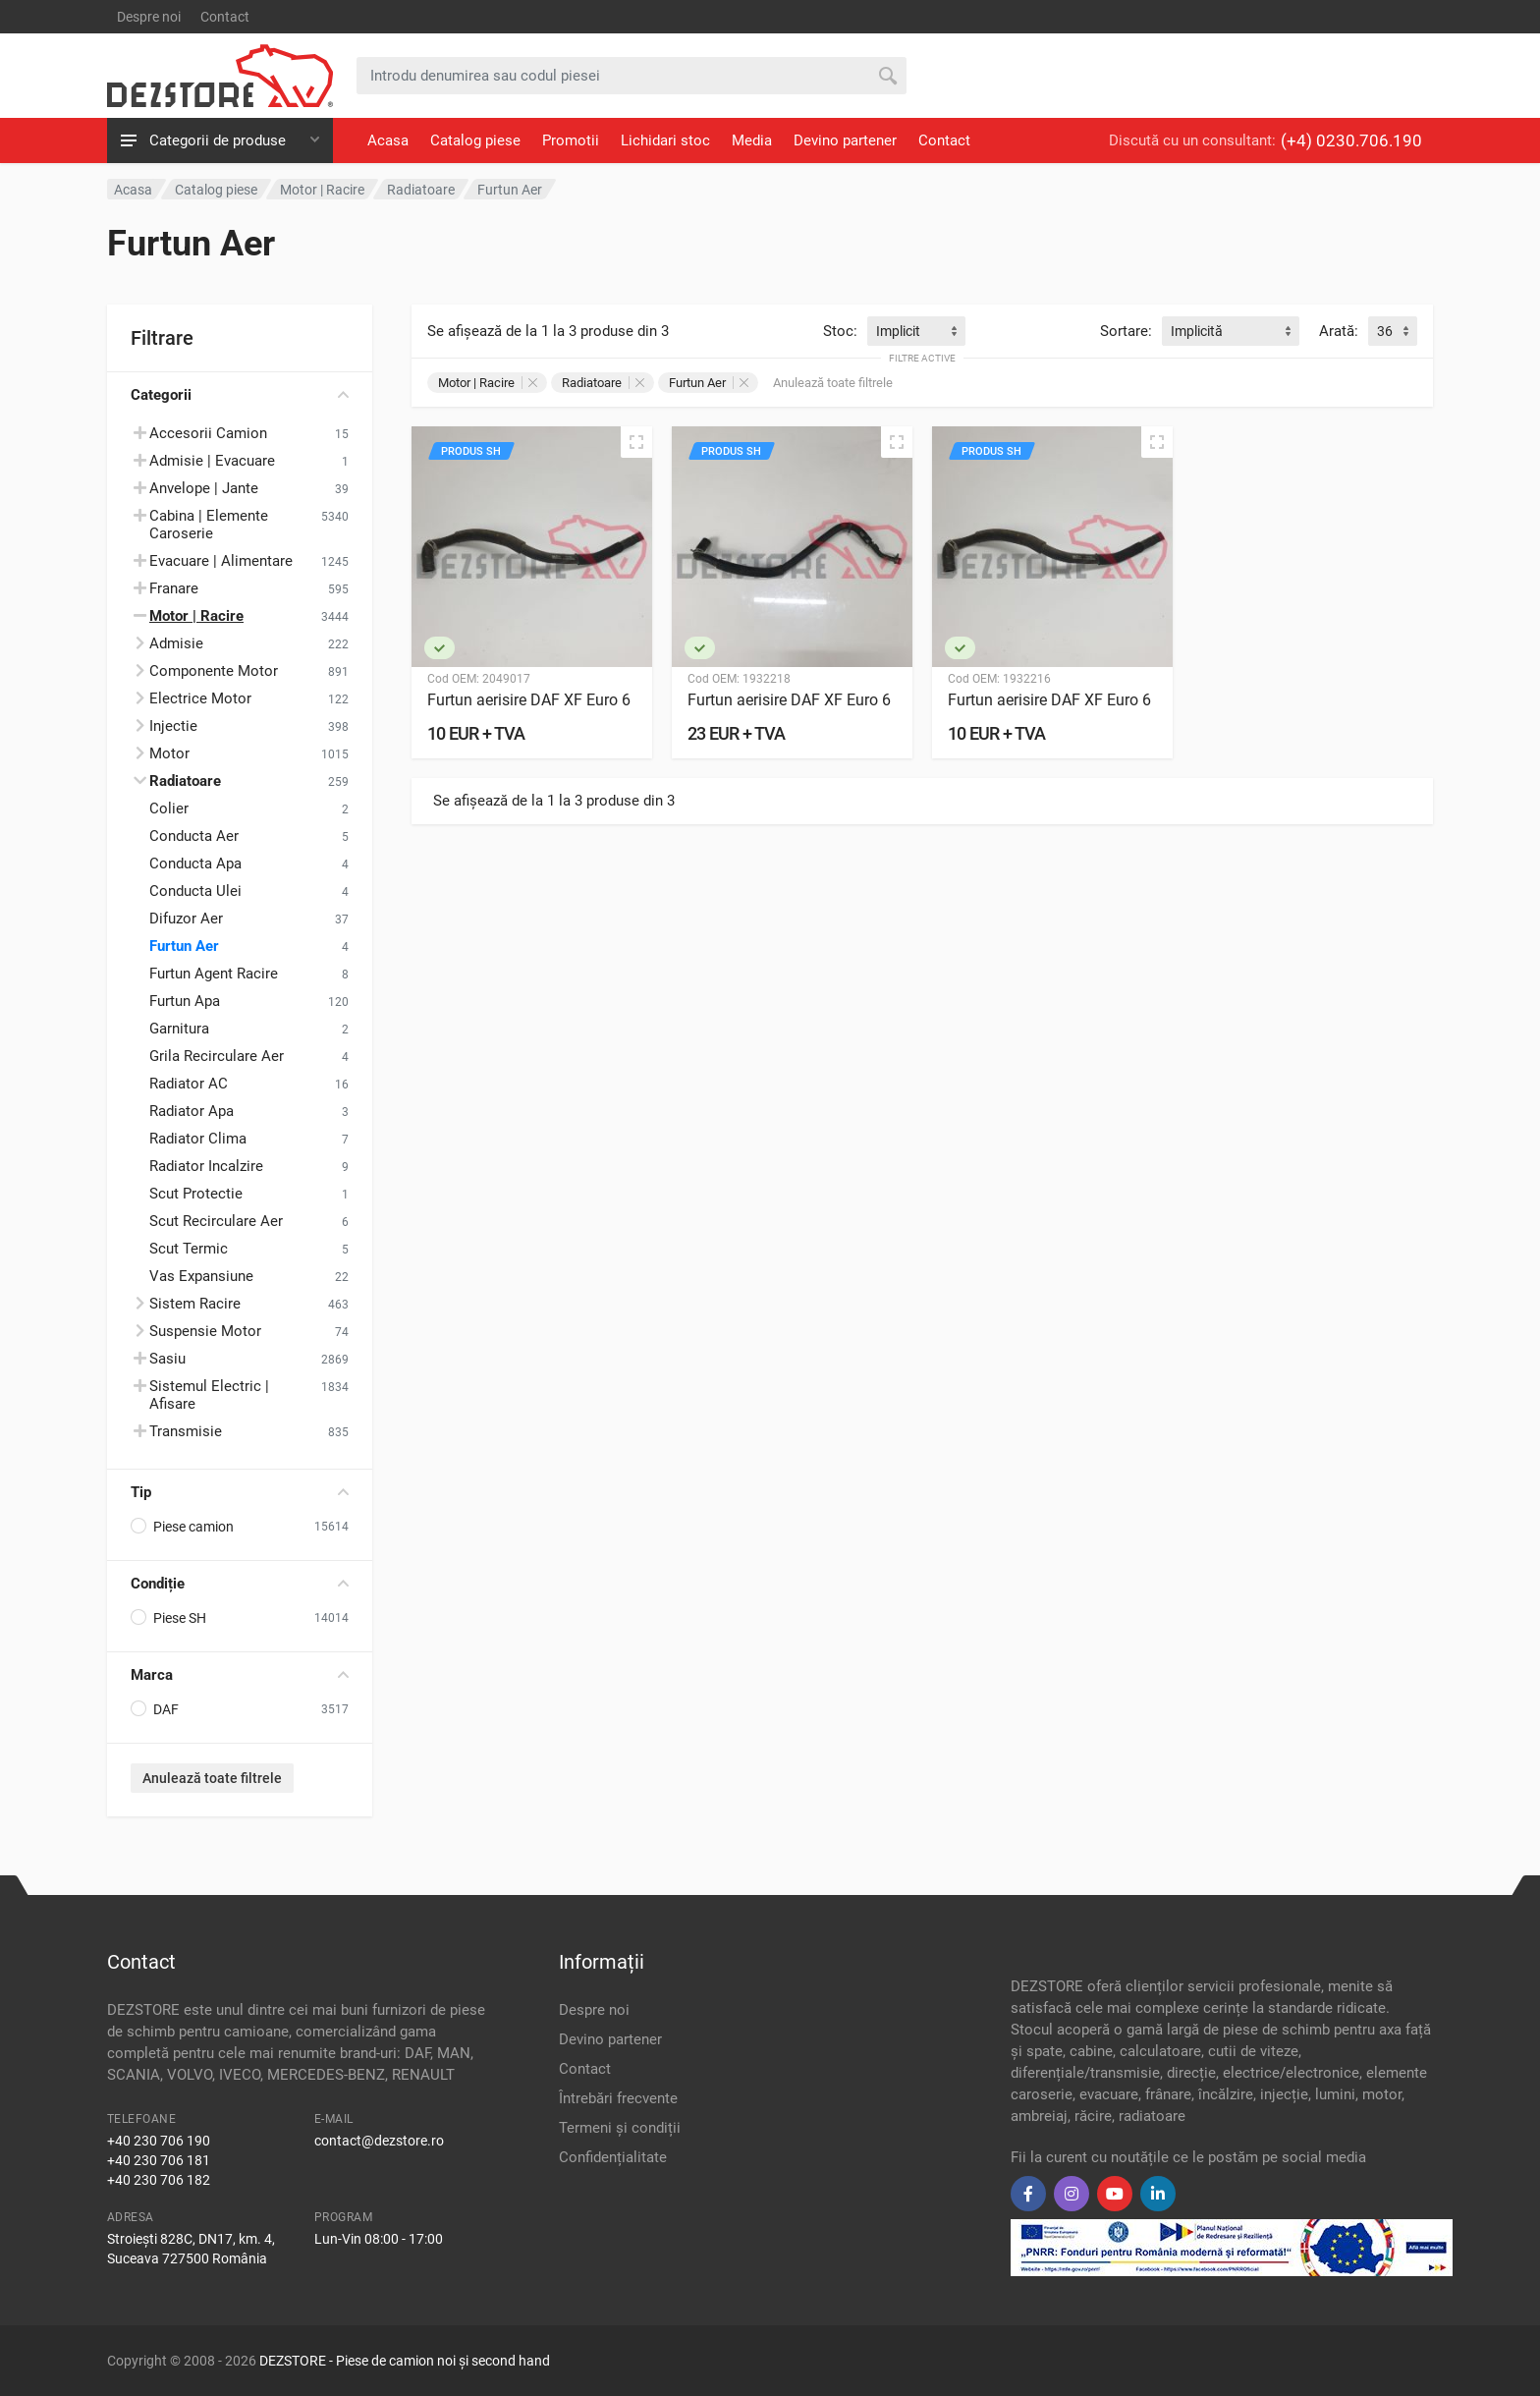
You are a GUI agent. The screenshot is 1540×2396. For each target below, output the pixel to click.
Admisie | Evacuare (212, 461)
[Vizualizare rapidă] (636, 442)
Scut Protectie (196, 1193)
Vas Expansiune (201, 1276)
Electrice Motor (200, 698)
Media (752, 140)
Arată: (1338, 331)
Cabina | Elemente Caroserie (208, 524)
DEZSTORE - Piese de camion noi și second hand (404, 2360)
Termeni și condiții (620, 2128)
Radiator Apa (191, 1111)
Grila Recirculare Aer (216, 1056)
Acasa (388, 140)
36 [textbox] (1385, 331)
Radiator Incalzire (206, 1166)
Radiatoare (603, 382)
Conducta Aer (194, 836)
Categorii (240, 395)
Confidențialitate (613, 2157)
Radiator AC (188, 1083)
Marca (240, 1675)
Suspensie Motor (205, 1331)
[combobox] (916, 331)
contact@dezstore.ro (379, 2140)
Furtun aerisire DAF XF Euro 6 (529, 700)
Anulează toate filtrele (212, 1778)
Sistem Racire (195, 1303)
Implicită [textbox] (1197, 331)
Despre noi (149, 17)
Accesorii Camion (208, 433)
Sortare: (1126, 331)
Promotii (570, 140)
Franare (173, 588)
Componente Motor (213, 671)
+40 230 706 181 (158, 2160)
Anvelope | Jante (203, 488)
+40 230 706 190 (158, 2140)
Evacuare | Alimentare (221, 561)
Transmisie (185, 1431)
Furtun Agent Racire (213, 973)
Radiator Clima (198, 1138)
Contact (224, 17)
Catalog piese (475, 140)
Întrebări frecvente (618, 2098)
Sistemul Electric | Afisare (209, 1395)
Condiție (240, 1583)
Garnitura (179, 1028)
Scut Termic (188, 1248)
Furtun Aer (184, 946)
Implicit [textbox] (898, 331)
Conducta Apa (195, 863)
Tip (240, 1492)
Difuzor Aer (186, 918)
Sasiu (167, 1358)
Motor (169, 753)
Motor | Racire (487, 382)
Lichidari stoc (665, 140)
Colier (169, 808)
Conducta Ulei (195, 891)
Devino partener (845, 140)
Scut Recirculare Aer (216, 1221)
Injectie (173, 726)
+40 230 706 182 (158, 2180)
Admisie (176, 643)
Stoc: (840, 331)
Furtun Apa (184, 1001)
